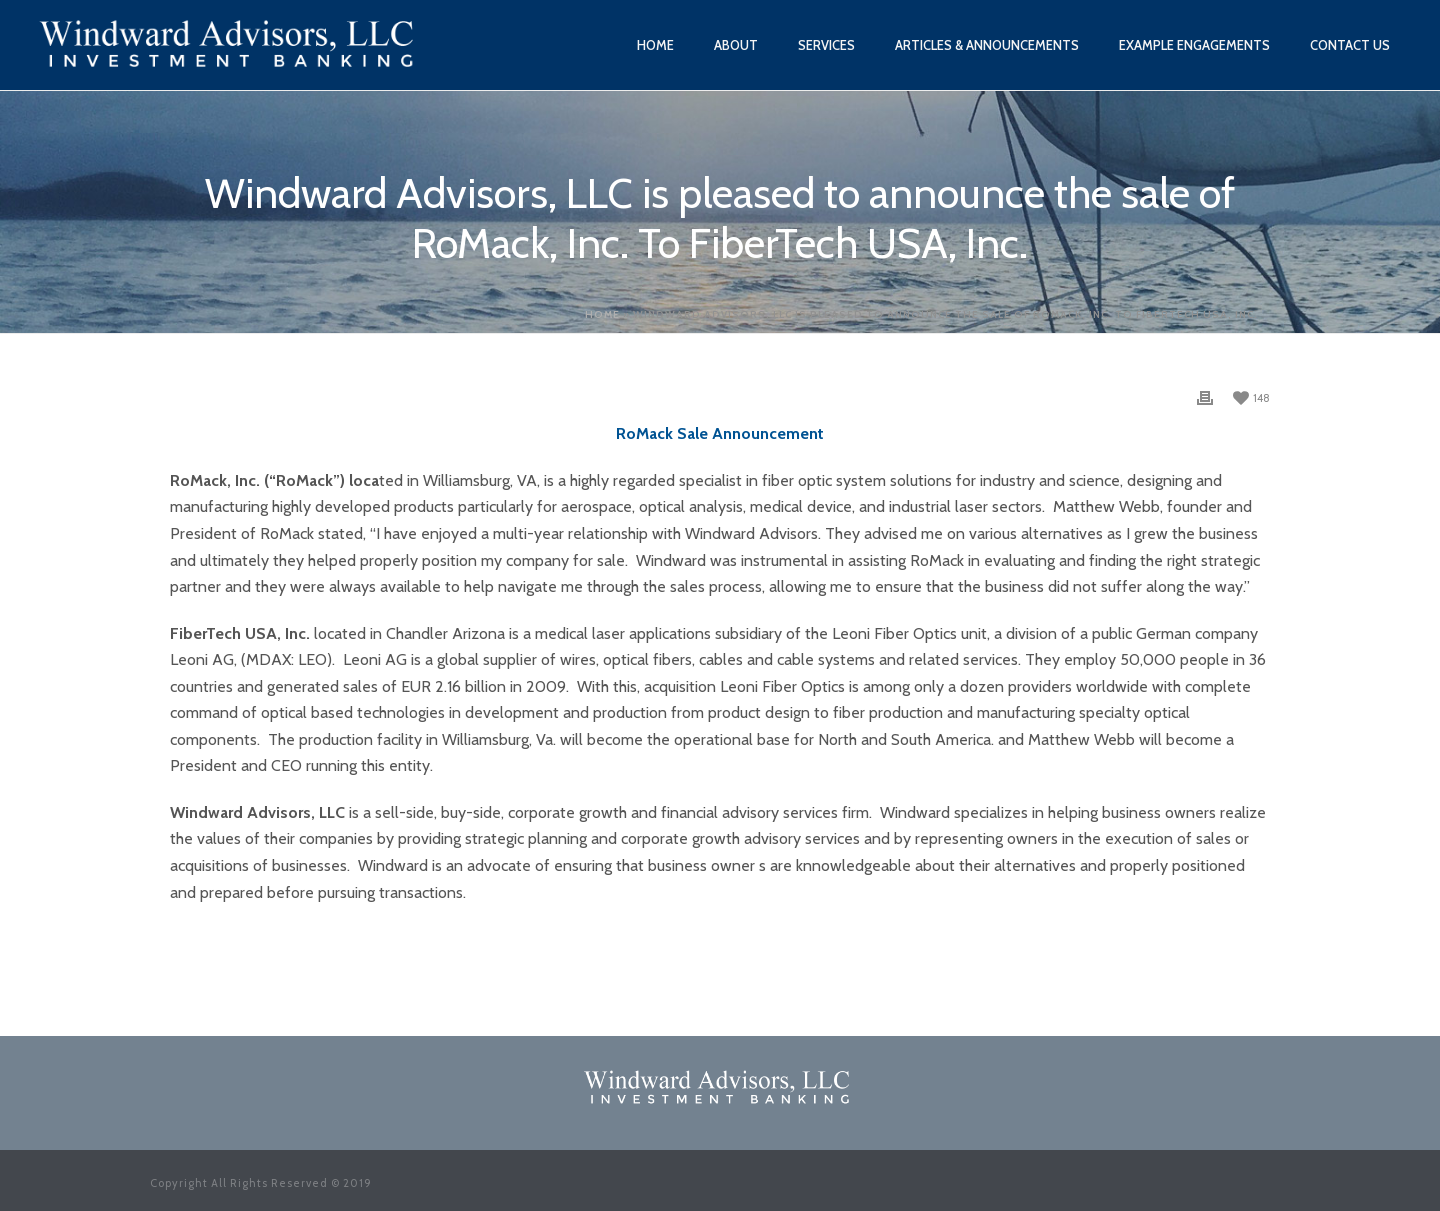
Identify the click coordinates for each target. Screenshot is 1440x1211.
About (736, 45)
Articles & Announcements (987, 45)
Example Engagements (1194, 45)
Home (655, 45)
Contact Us (1350, 45)
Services (826, 45)
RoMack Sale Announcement (720, 433)
